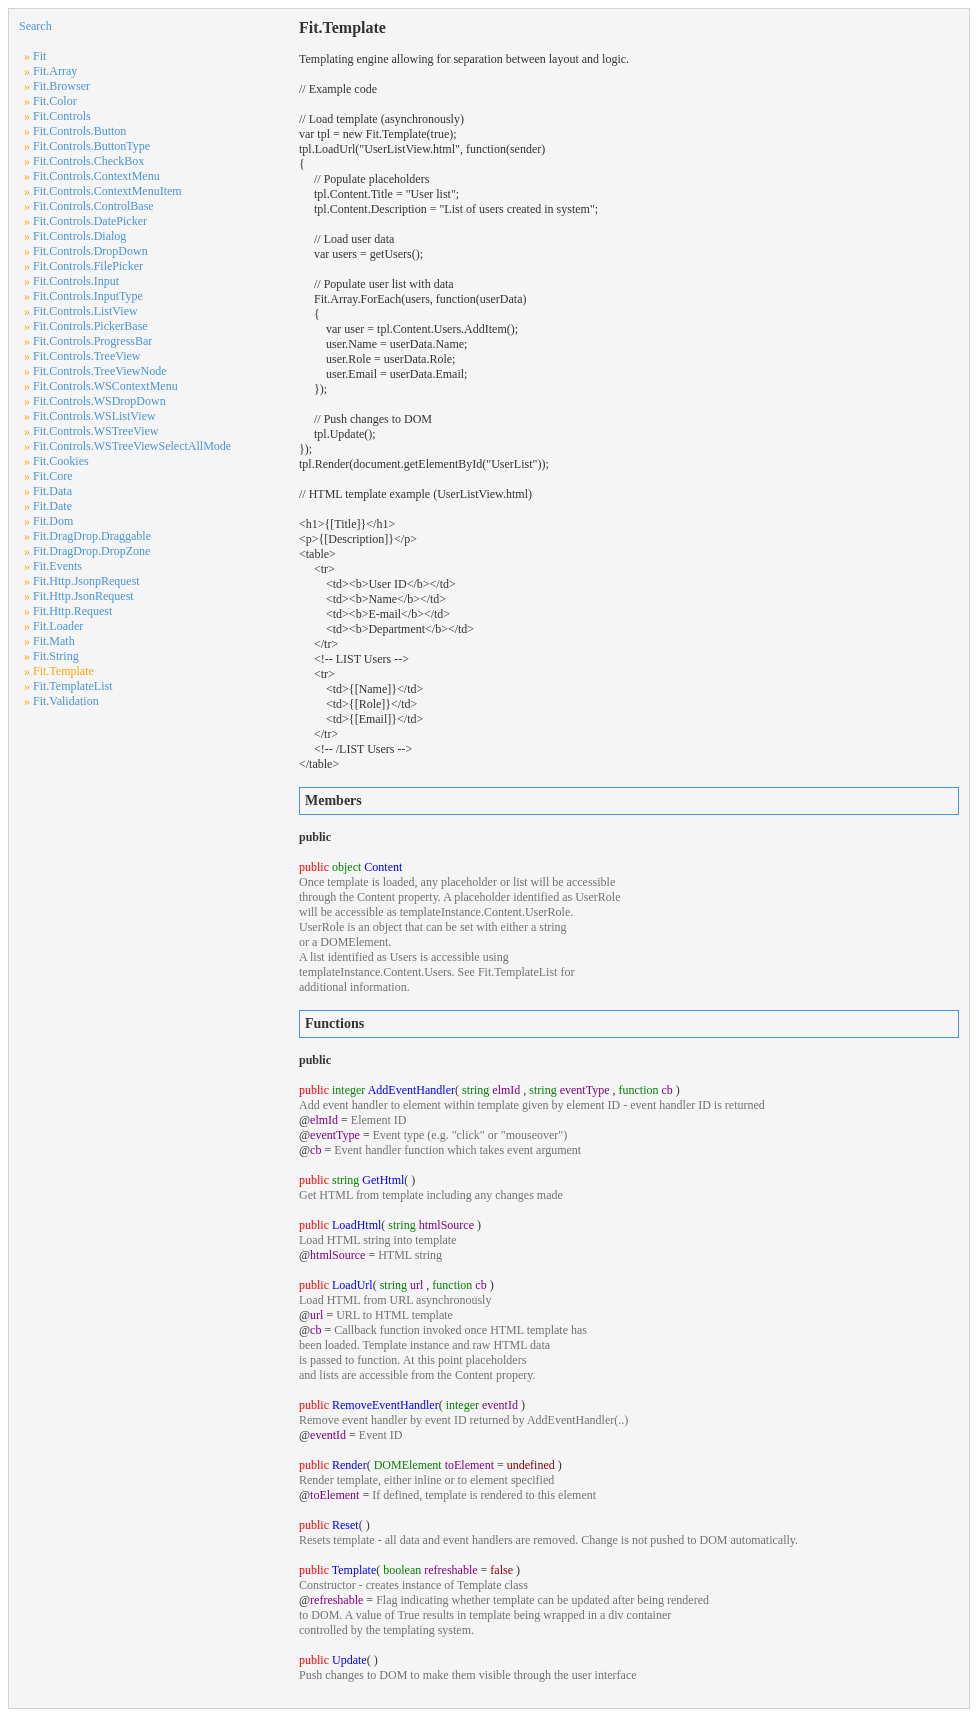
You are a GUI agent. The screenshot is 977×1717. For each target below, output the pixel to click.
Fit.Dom (53, 521)
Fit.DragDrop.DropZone (91, 551)
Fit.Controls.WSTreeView (96, 431)
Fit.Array (55, 71)
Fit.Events (57, 566)
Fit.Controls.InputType (88, 296)
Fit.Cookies (61, 461)
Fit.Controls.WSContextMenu (105, 386)
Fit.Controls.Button (79, 131)
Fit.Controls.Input (76, 281)
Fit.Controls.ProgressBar (92, 341)
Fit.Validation (66, 701)
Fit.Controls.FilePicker (88, 266)
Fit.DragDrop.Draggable (92, 536)
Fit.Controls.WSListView (94, 416)
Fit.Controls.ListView (85, 311)
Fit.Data (52, 491)
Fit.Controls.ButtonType (91, 146)
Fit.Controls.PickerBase (90, 326)
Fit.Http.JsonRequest (83, 596)
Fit (39, 56)
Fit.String (56, 656)
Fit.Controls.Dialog (79, 236)
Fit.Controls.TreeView (87, 356)
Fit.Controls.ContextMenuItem (107, 191)
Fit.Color (55, 101)
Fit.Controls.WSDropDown (99, 401)
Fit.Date (52, 506)
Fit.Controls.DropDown (90, 251)
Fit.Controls (62, 116)
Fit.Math (54, 641)
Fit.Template (63, 671)
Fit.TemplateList (72, 686)
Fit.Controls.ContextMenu (96, 176)
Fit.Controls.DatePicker (90, 221)
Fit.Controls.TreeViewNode (100, 371)
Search (35, 26)
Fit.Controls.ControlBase (93, 206)
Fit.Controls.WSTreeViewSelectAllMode (132, 446)
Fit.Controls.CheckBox (88, 161)
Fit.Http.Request (72, 611)
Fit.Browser (61, 86)
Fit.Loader (58, 626)
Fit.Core (53, 476)
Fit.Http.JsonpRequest (86, 581)
